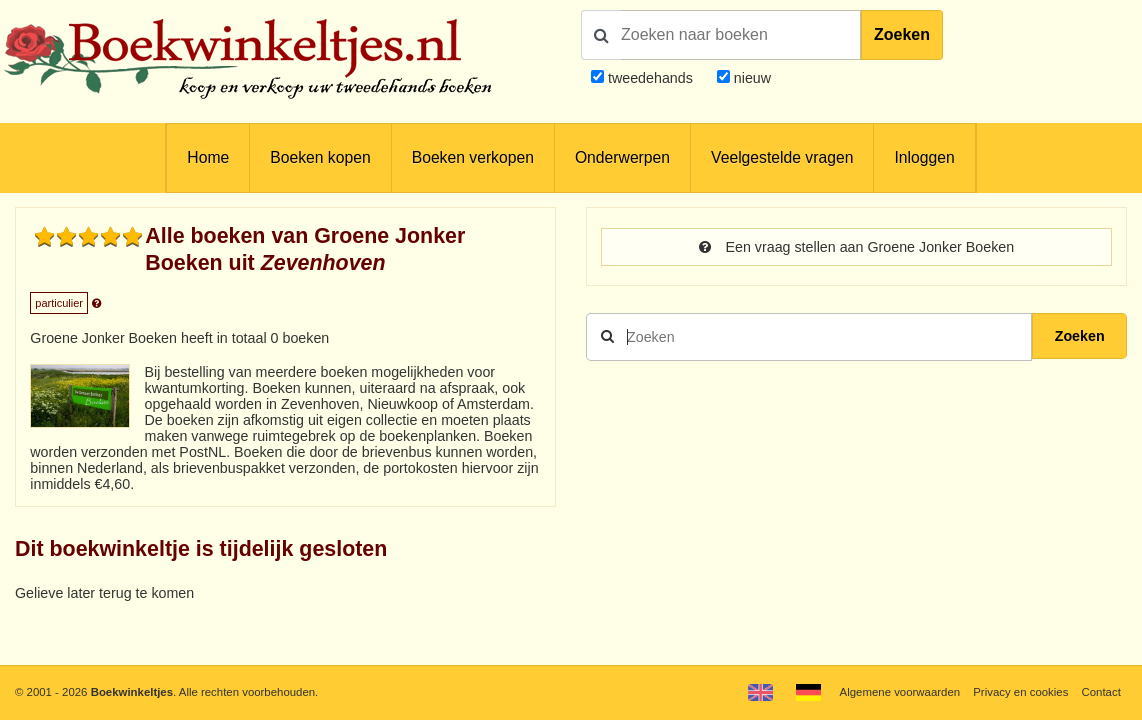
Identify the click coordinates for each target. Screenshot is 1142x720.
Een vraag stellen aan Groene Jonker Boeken (856, 247)
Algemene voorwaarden (900, 692)
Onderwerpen (622, 157)
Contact (1101, 692)
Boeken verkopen (473, 157)
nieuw (750, 78)
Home (208, 157)
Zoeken (902, 34)
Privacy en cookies (1020, 692)
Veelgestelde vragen (782, 157)
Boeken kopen (320, 157)
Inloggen (924, 157)
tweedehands (650, 78)
